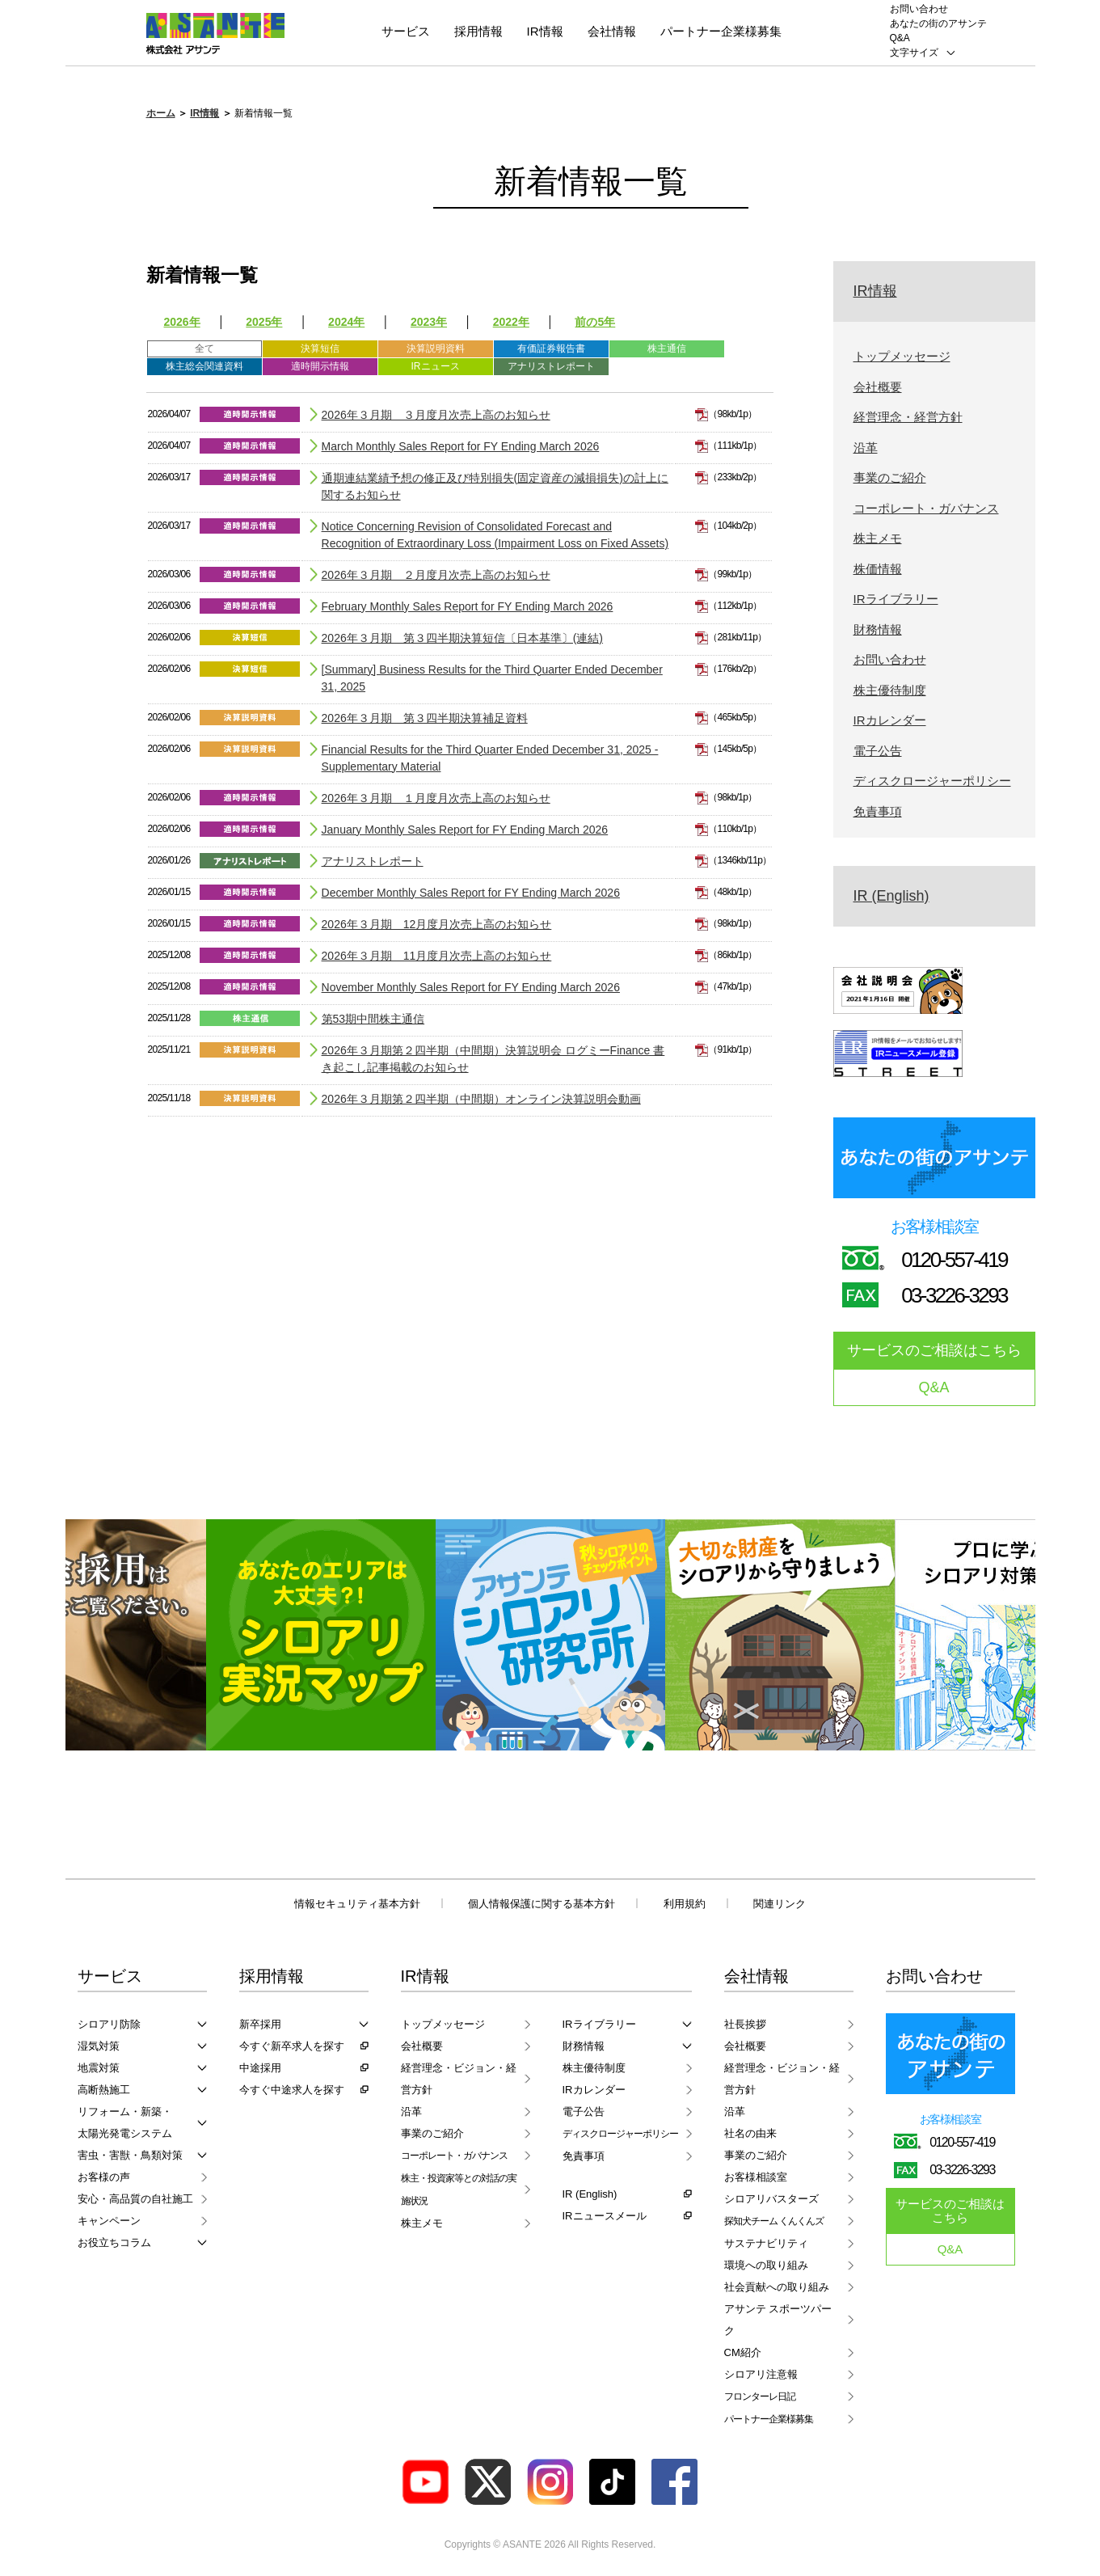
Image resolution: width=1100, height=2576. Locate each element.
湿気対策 (99, 2046)
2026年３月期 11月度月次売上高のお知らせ (437, 955)
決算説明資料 (436, 348)
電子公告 (877, 751)
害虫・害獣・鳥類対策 (130, 2155)
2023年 (429, 321)
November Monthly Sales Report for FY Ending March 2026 (471, 987)
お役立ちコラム (114, 2242)
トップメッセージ (901, 356)
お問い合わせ (919, 9)
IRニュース (435, 366)
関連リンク (779, 1904)
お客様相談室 (755, 2177)
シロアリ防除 (109, 2024)
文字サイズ (914, 52)
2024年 (346, 321)
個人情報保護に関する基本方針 (541, 1904)
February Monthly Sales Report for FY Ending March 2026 (467, 606)
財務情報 (877, 629)
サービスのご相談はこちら (934, 1350)
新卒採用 (260, 2024)
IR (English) (891, 896)
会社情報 (612, 31)
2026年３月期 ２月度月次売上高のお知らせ (436, 574)
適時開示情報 (320, 366)
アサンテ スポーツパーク (778, 2320)
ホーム (160, 113)
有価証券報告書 (551, 348)
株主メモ (877, 538)
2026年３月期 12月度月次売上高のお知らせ (437, 924)
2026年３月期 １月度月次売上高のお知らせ (436, 798)
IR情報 (545, 31)
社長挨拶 (745, 2024)
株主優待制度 (889, 690)
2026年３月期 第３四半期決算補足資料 (425, 718)
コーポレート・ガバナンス (926, 508)
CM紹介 (742, 2352)
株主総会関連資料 (204, 366)
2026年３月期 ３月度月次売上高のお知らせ (436, 414)
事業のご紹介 (889, 477)
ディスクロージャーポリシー (932, 781)
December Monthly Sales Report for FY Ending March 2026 (471, 892)
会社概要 (877, 387)
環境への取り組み (766, 2265)
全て (204, 348)
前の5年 (595, 321)
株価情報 (877, 569)
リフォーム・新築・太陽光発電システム (125, 2122)
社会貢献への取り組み (776, 2287)
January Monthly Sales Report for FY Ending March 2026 (465, 829)
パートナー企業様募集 (721, 31)
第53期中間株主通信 (373, 1018)
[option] (321, 1634)
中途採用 (260, 2068)
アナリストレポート (551, 366)
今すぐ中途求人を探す (291, 2090)
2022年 (511, 321)
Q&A (900, 38)
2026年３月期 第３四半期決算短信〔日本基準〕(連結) (462, 637)
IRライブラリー (895, 599)
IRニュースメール (605, 2216)
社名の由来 (750, 2133)
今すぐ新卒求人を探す (291, 2046)
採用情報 (478, 31)
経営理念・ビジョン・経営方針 (458, 2079)
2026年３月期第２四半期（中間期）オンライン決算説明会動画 (481, 1098)
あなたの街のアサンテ (938, 23)
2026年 (182, 321)
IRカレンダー (889, 720)
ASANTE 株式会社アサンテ (215, 33)
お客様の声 (104, 2177)
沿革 (865, 447)
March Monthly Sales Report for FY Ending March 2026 (461, 446)
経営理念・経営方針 (908, 417)
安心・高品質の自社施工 (135, 2199)
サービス (405, 31)
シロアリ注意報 (761, 2374)
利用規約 (685, 1904)
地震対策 (99, 2068)
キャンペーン (109, 2221)
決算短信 (320, 348)
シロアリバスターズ (771, 2199)
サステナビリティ (766, 2243)
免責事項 (877, 811)
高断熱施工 (104, 2090)
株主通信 (666, 348)
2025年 (264, 321)
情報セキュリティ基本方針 (357, 1904)
